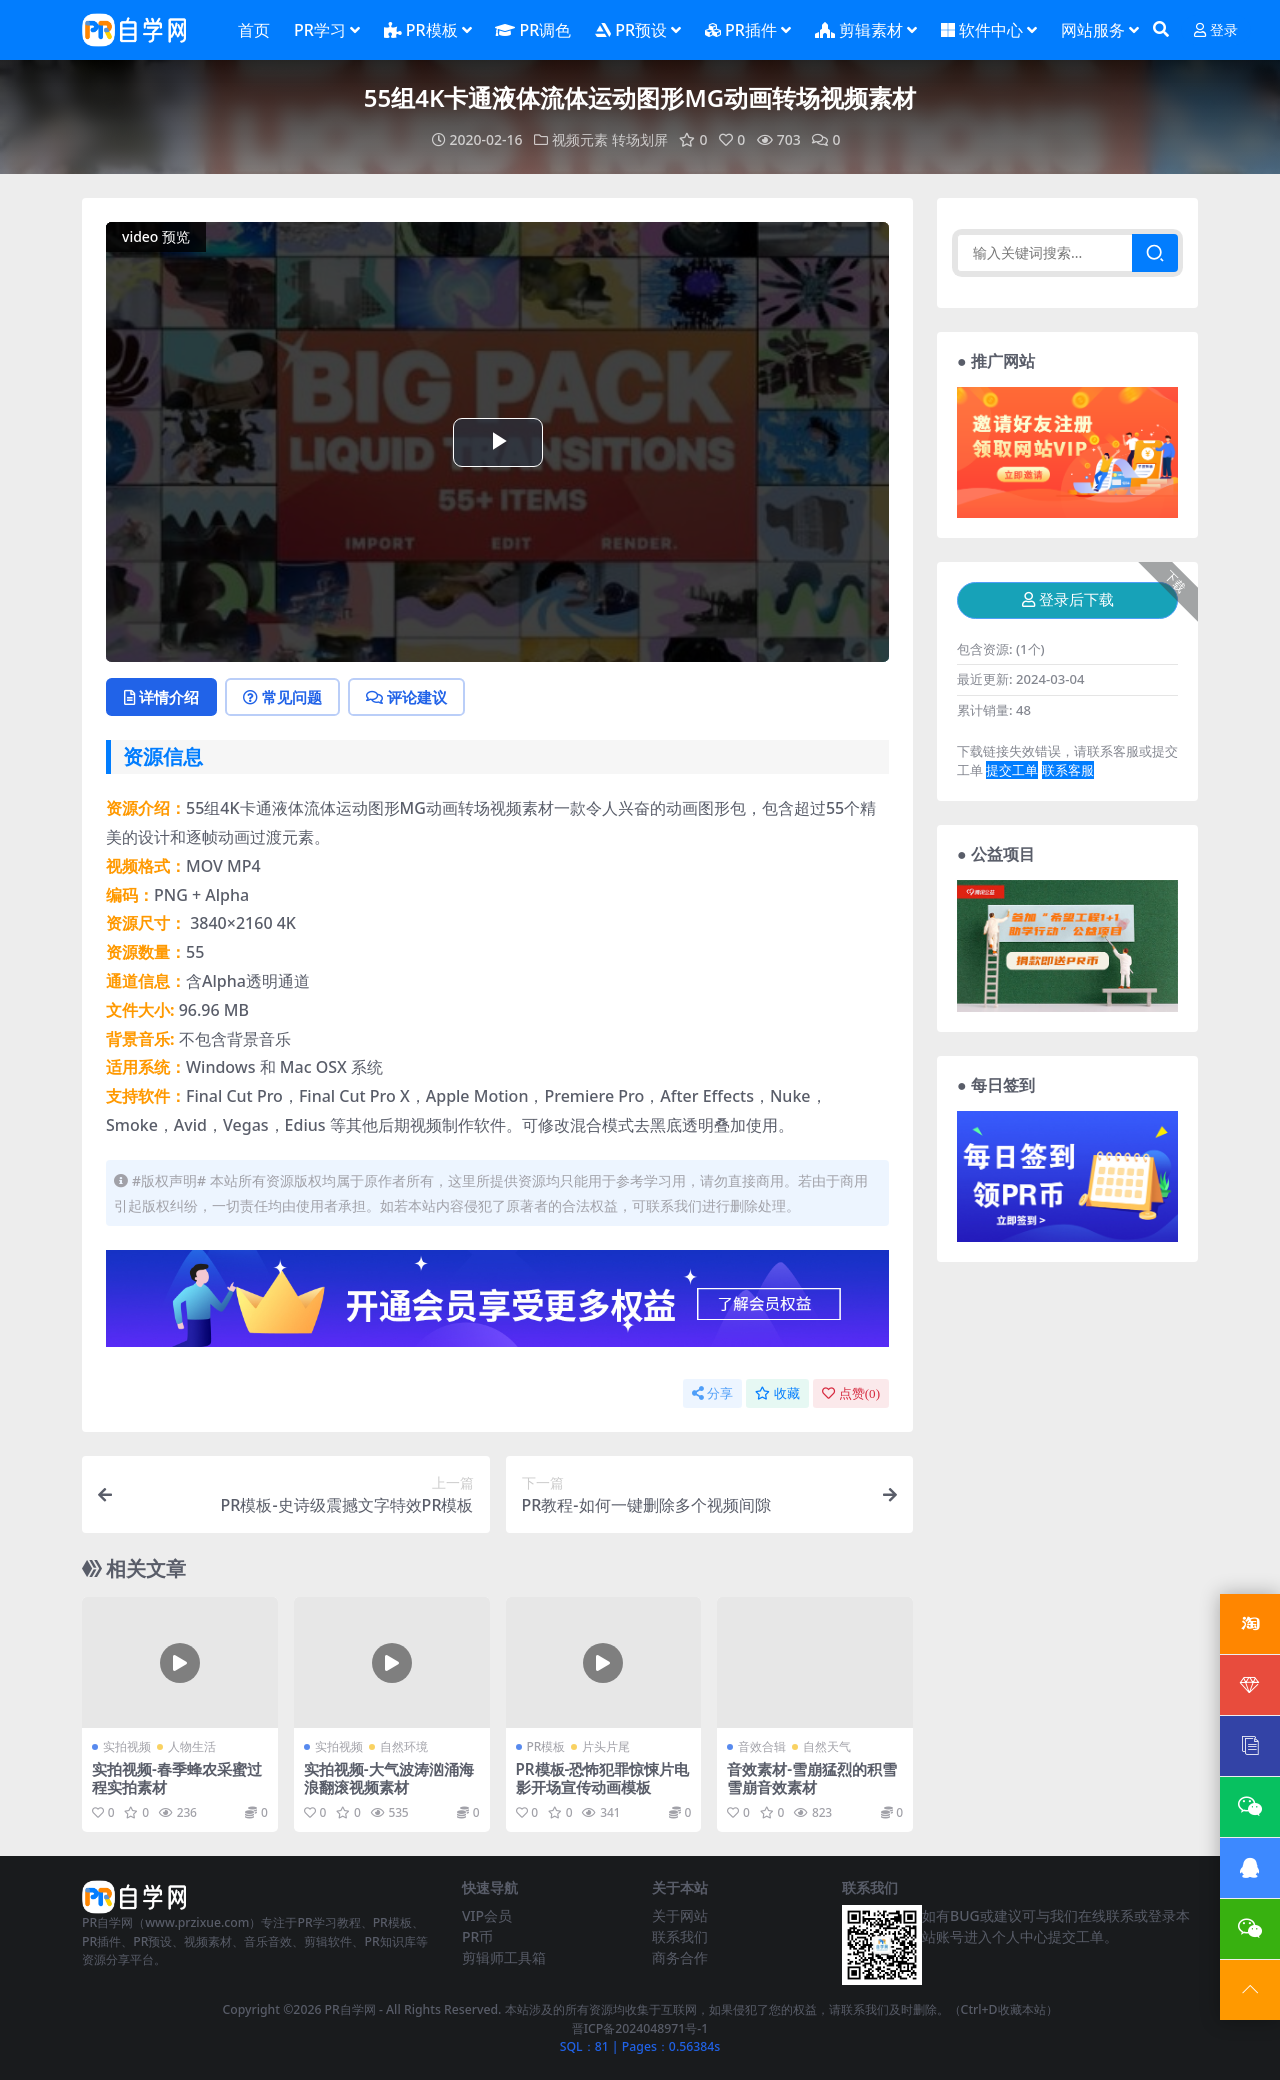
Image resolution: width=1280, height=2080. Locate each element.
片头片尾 (606, 1746)
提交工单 (1012, 770)
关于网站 (680, 1915)
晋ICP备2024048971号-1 (640, 2028)
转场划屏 (640, 139)
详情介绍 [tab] (161, 697)
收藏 (777, 1393)
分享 (712, 1393)
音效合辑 (762, 1746)
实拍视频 (127, 1746)
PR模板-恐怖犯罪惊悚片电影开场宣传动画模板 (603, 1778)
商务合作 (680, 1957)
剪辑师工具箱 (504, 1957)
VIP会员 (487, 1915)
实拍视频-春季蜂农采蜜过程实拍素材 (177, 1778)
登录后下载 (1068, 600)
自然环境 (404, 1746)
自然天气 (827, 1746)
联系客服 (1068, 770)
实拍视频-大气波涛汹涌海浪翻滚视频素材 (389, 1778)
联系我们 (680, 1936)
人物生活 (192, 1746)
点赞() (851, 1393)
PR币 (477, 1936)
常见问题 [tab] (282, 697)
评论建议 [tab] (406, 697)
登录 (1216, 30)
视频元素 (580, 139)
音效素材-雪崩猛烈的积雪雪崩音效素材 (812, 1778)
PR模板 (546, 1746)
